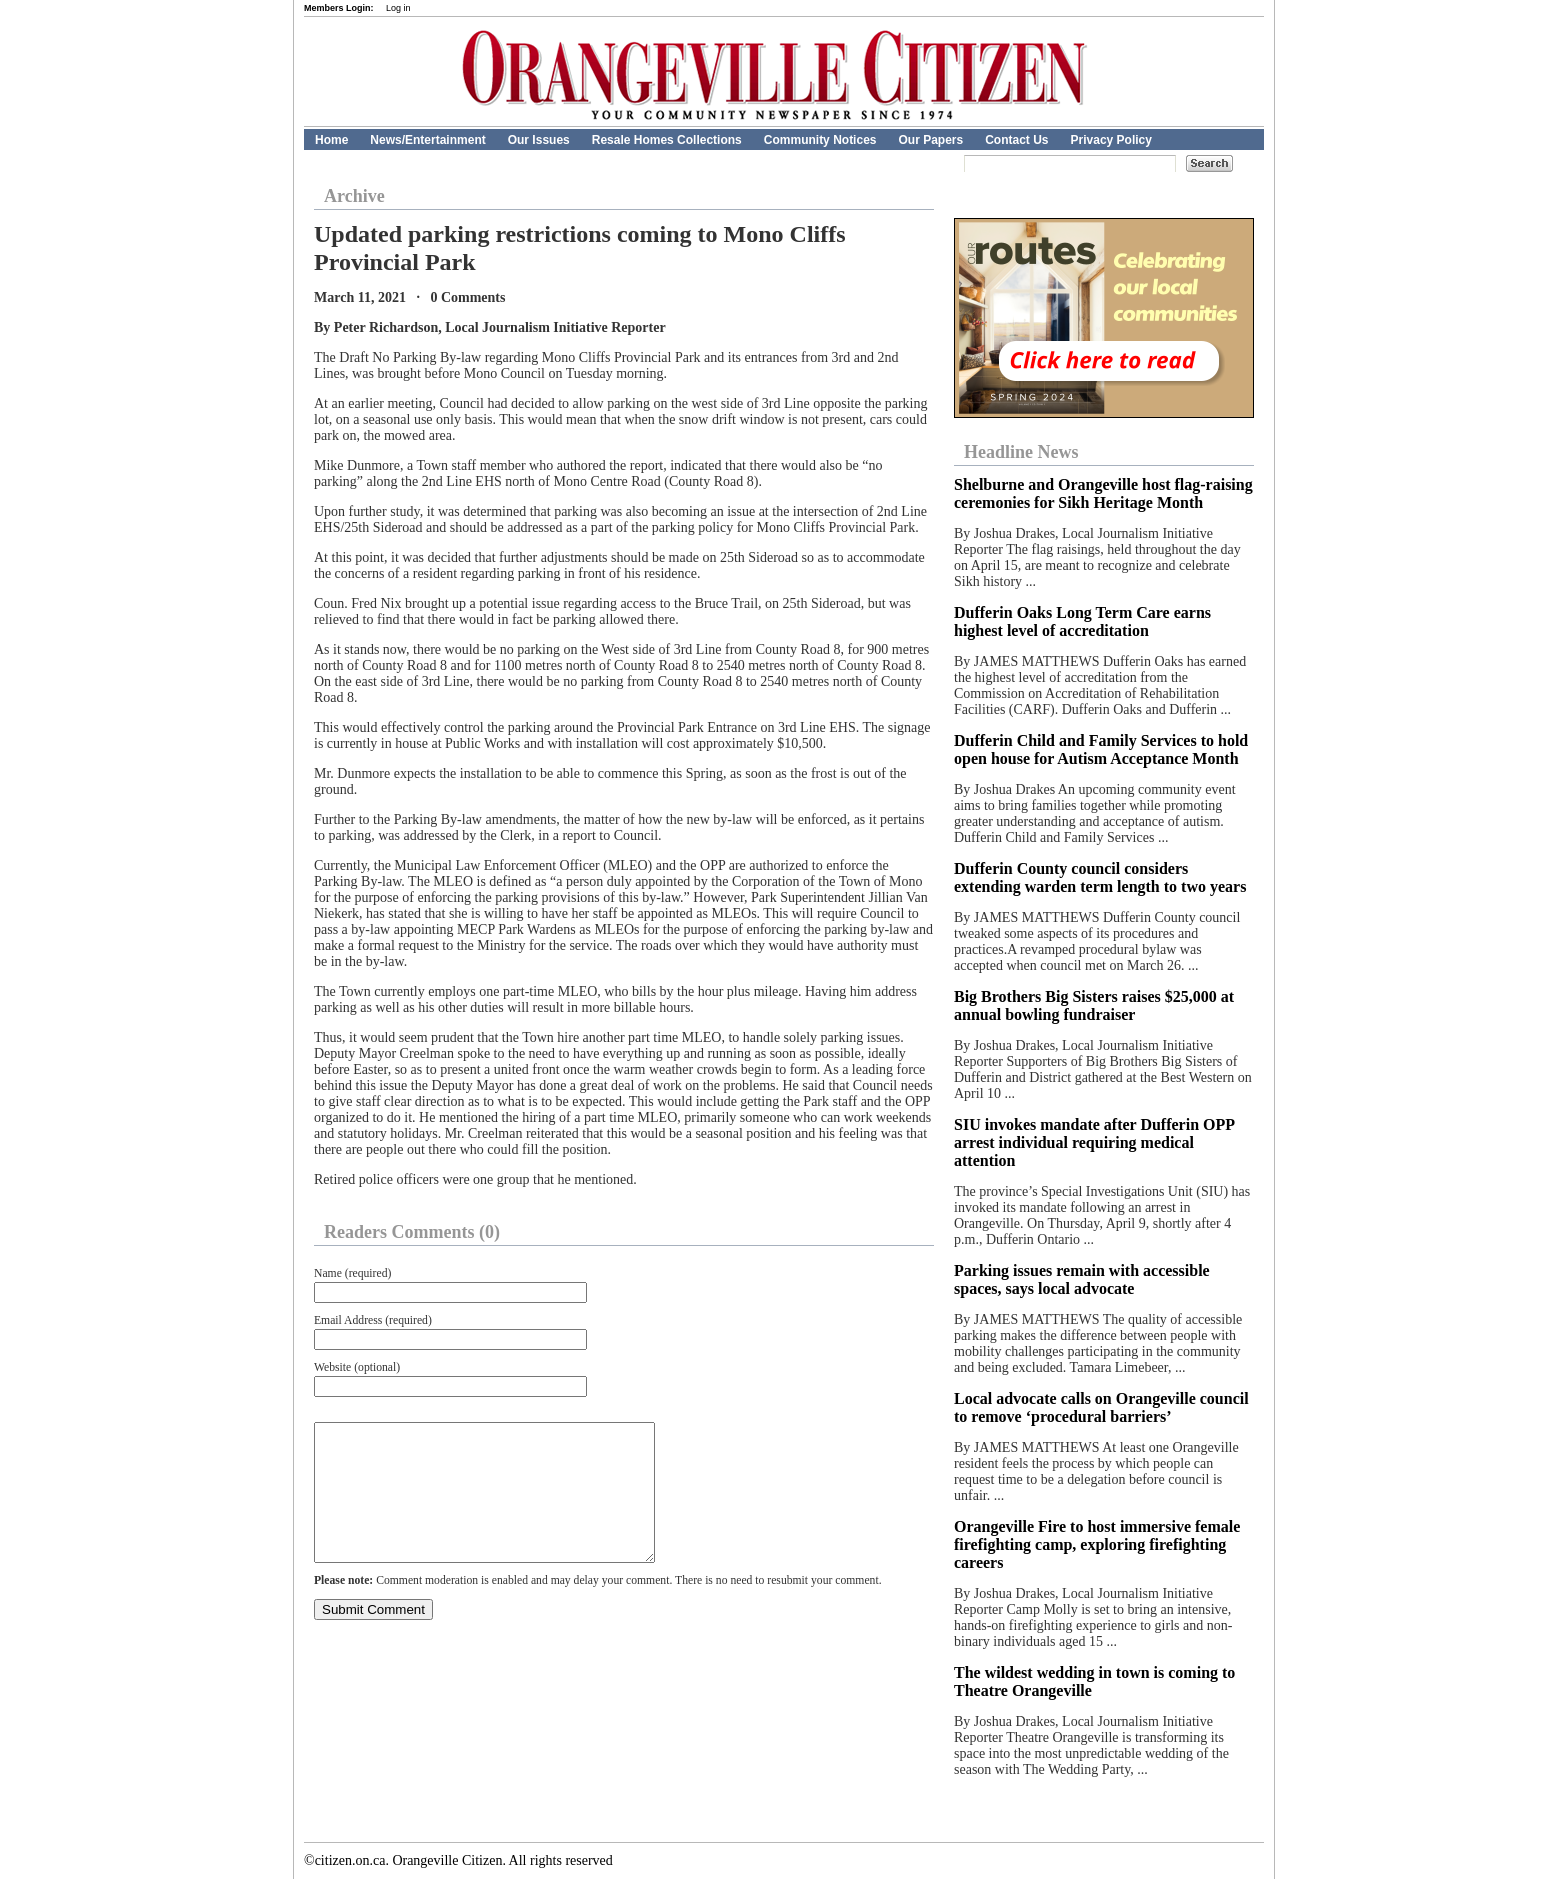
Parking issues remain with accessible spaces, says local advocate (1082, 1279)
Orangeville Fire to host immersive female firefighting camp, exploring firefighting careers (1097, 1544)
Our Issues (539, 140)
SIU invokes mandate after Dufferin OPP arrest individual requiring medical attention (1094, 1142)
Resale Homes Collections (667, 140)
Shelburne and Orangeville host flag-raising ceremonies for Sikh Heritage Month (1103, 493)
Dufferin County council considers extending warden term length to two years (1100, 877)
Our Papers (930, 140)
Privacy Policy (1111, 140)
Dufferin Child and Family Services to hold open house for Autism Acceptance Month (1101, 749)
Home (331, 140)
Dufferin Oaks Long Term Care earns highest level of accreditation (1082, 621)
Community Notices (820, 140)
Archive (354, 196)
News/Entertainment (427, 140)
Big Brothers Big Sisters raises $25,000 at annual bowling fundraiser (1094, 1005)
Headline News (1021, 452)
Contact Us (1016, 140)
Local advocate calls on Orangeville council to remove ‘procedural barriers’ (1101, 1407)
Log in (398, 8)
